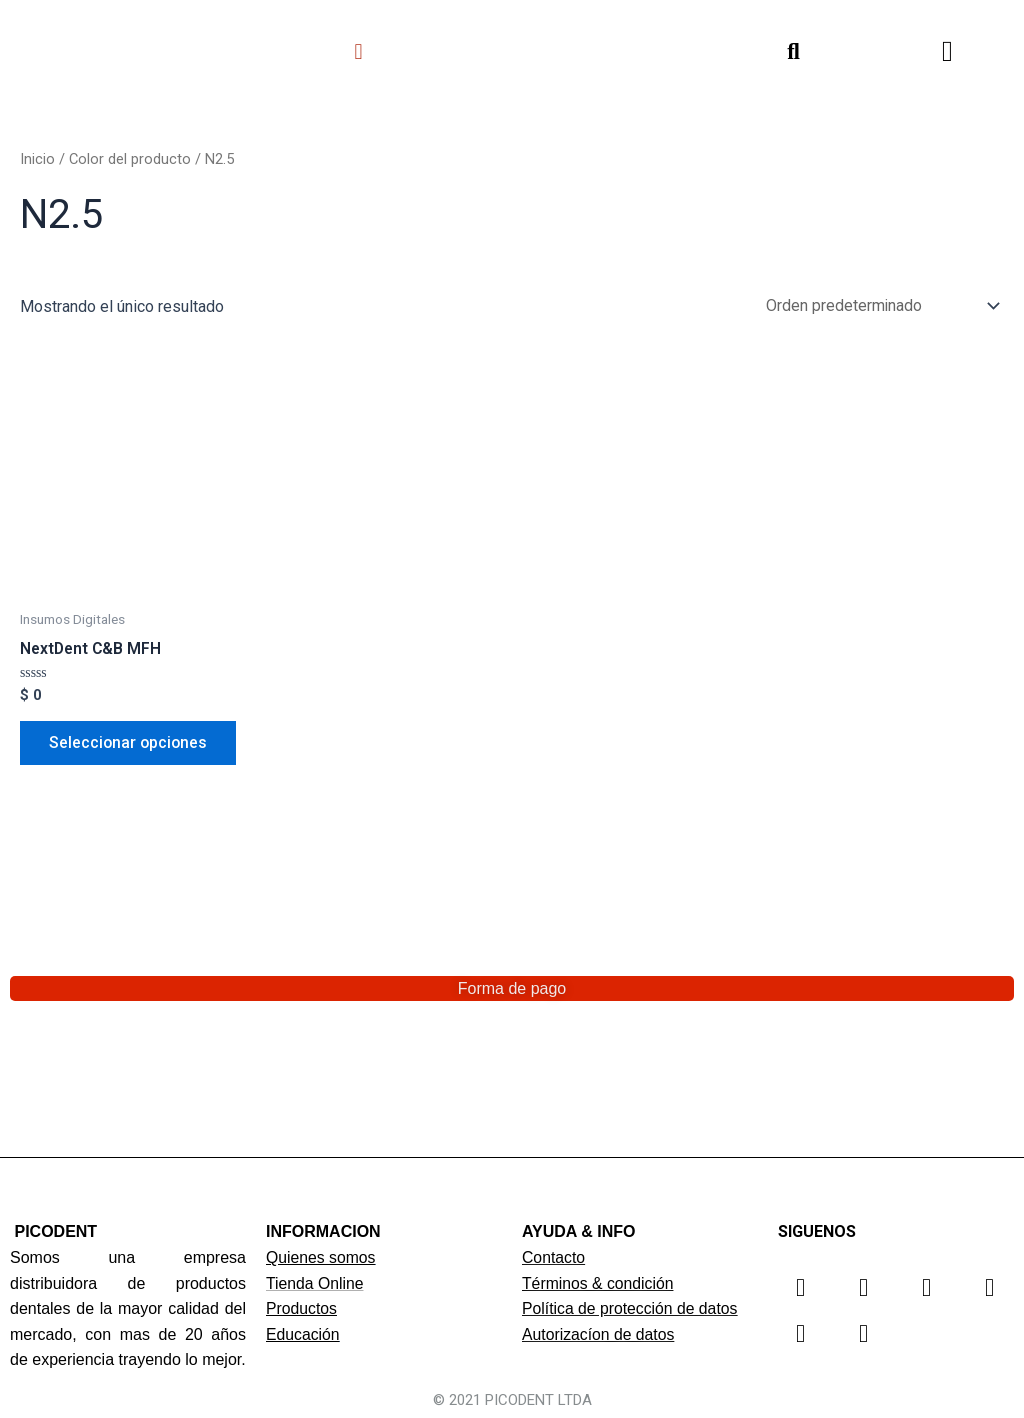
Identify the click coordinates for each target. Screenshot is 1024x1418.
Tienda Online (315, 1283)
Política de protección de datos (631, 1308)
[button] (358, 51)
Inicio (37, 159)
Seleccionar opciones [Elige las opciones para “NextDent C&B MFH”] (130, 744)
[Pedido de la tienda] (877, 305)
